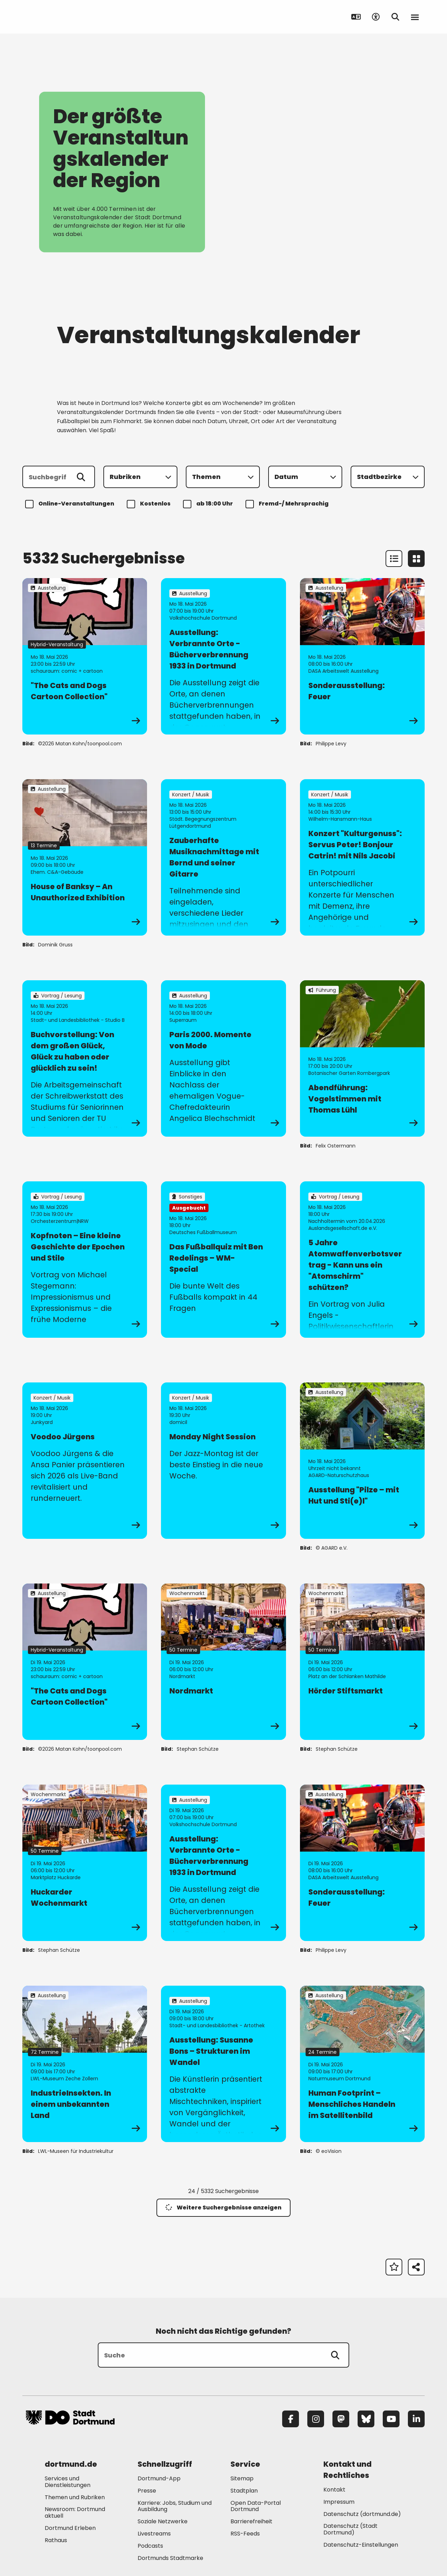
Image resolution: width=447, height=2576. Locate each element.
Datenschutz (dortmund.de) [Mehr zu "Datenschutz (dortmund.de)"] (362, 2514)
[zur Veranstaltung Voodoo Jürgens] (84, 1460)
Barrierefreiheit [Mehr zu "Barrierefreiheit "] (251, 2521)
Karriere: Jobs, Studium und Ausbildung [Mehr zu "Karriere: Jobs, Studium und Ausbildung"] (175, 2506)
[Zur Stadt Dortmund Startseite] (70, 16)
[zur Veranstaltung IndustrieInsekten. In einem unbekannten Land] (84, 2064)
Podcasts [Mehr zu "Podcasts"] (150, 2546)
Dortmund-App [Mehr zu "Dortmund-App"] (159, 2478)
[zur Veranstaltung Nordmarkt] (223, 1662)
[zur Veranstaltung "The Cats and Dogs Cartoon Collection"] (84, 656)
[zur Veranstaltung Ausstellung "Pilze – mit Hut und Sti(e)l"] (362, 1460)
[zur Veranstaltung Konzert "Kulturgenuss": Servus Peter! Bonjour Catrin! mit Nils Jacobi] (362, 857)
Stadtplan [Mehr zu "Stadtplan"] (244, 2491)
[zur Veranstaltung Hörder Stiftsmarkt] (362, 1662)
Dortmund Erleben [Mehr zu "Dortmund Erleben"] (70, 2528)
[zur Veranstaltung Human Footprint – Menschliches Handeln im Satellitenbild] (362, 2064)
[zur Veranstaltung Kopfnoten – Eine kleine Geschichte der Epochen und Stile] (84, 1259)
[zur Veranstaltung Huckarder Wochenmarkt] (84, 1863)
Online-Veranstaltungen (70, 504)
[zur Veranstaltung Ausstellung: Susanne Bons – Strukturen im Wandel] (223, 2064)
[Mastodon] (340, 2419)
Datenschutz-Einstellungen (360, 2545)
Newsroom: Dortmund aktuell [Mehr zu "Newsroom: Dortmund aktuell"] (75, 2512)
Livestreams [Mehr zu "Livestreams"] (154, 2534)
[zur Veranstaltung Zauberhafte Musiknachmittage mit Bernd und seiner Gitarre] (223, 857)
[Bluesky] (366, 2419)
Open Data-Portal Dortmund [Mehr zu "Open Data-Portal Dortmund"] (255, 2506)
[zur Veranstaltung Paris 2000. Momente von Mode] (223, 1058)
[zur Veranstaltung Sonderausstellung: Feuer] (362, 656)
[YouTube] (391, 2419)
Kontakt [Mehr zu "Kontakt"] (334, 2490)
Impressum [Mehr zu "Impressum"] (338, 2502)
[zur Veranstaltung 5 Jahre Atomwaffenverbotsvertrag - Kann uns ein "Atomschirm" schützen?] (362, 1259)
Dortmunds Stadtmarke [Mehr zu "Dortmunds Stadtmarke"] (170, 2558)
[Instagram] (315, 2419)
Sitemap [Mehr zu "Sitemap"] (242, 2478)
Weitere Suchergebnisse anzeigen (223, 2208)
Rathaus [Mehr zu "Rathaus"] (56, 2540)
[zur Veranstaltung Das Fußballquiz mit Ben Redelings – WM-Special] (223, 1259)
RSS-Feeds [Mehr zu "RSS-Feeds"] (245, 2534)
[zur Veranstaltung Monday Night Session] (223, 1460)
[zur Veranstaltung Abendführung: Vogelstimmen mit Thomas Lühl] (362, 1058)
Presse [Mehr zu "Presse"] (147, 2491)
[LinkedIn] (416, 2419)
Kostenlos (149, 504)
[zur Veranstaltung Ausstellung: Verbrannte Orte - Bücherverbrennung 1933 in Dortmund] (223, 656)
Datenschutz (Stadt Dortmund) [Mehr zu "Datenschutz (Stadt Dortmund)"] (350, 2529)
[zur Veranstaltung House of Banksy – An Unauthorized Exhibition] (84, 857)
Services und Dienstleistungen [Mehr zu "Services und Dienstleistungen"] (67, 2481)
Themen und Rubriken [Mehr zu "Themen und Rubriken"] (75, 2497)
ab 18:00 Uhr (209, 504)
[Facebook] (290, 2419)
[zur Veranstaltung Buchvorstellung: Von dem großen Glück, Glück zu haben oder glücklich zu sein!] (84, 1058)
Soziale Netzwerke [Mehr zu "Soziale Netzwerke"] (163, 2521)
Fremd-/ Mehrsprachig (288, 504)
